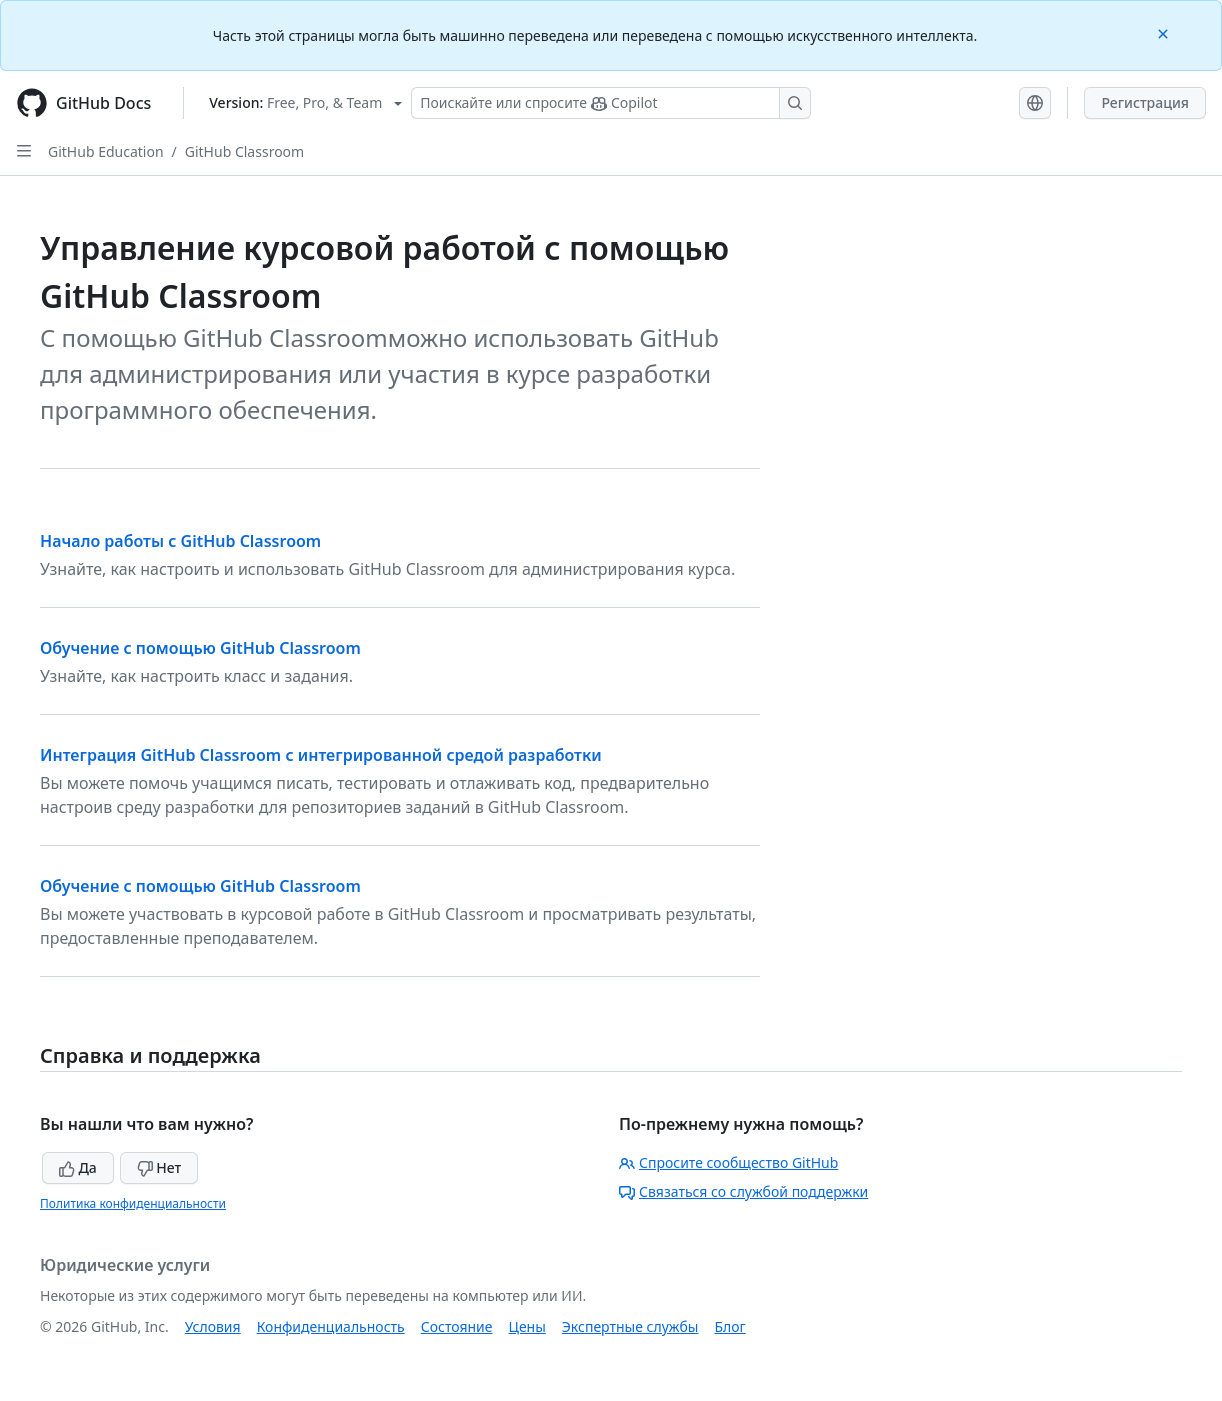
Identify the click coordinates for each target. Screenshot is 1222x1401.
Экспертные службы (630, 1326)
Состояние (457, 1326)
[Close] (1165, 32)
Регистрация (1145, 102)
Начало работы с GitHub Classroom (180, 541)
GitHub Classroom (244, 151)
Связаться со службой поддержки (743, 1191)
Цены (527, 1326)
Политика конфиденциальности (133, 1203)
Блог (729, 1326)
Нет (159, 1167)
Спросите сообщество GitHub (728, 1162)
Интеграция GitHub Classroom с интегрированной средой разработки (321, 755)
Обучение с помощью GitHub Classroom (200, 648)
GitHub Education (106, 151)
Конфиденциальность (331, 1326)
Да (78, 1167)
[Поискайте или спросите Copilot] (611, 103)
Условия (213, 1326)
